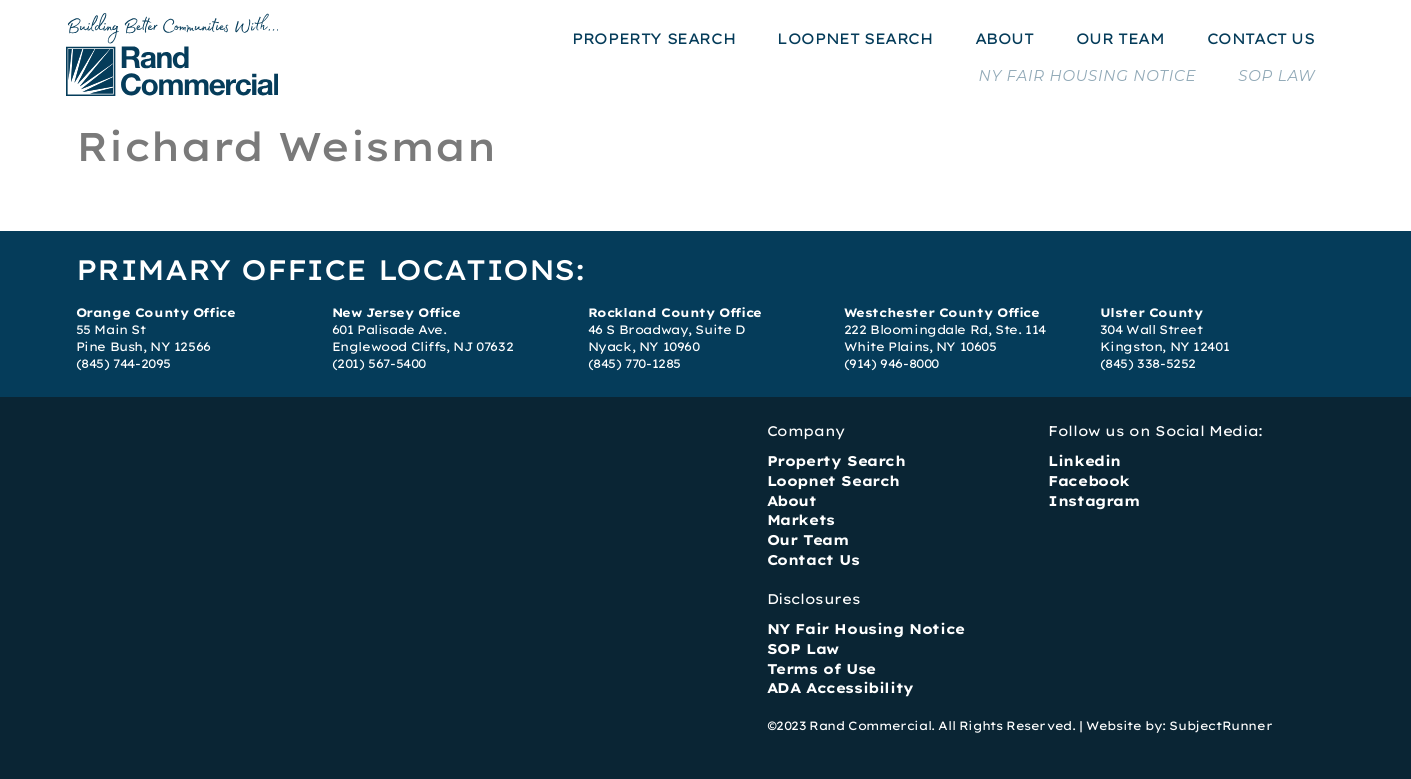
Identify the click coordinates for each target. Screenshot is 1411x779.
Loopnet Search (833, 481)
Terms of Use (821, 669)
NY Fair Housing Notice (866, 629)
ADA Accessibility (840, 688)
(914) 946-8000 (891, 363)
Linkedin (1084, 461)
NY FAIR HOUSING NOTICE (1087, 75)
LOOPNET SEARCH (854, 38)
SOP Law (803, 649)
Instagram (1093, 501)
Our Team (808, 540)
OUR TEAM (1120, 38)
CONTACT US (1261, 38)
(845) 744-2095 (123, 363)
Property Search (836, 461)
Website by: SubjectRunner (1179, 725)
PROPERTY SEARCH (653, 38)
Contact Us (813, 560)
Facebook (1089, 481)
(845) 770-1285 (634, 363)
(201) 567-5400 (379, 363)
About (792, 501)
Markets (801, 520)
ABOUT (1004, 38)
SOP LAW (1276, 75)
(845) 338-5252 (1148, 363)
